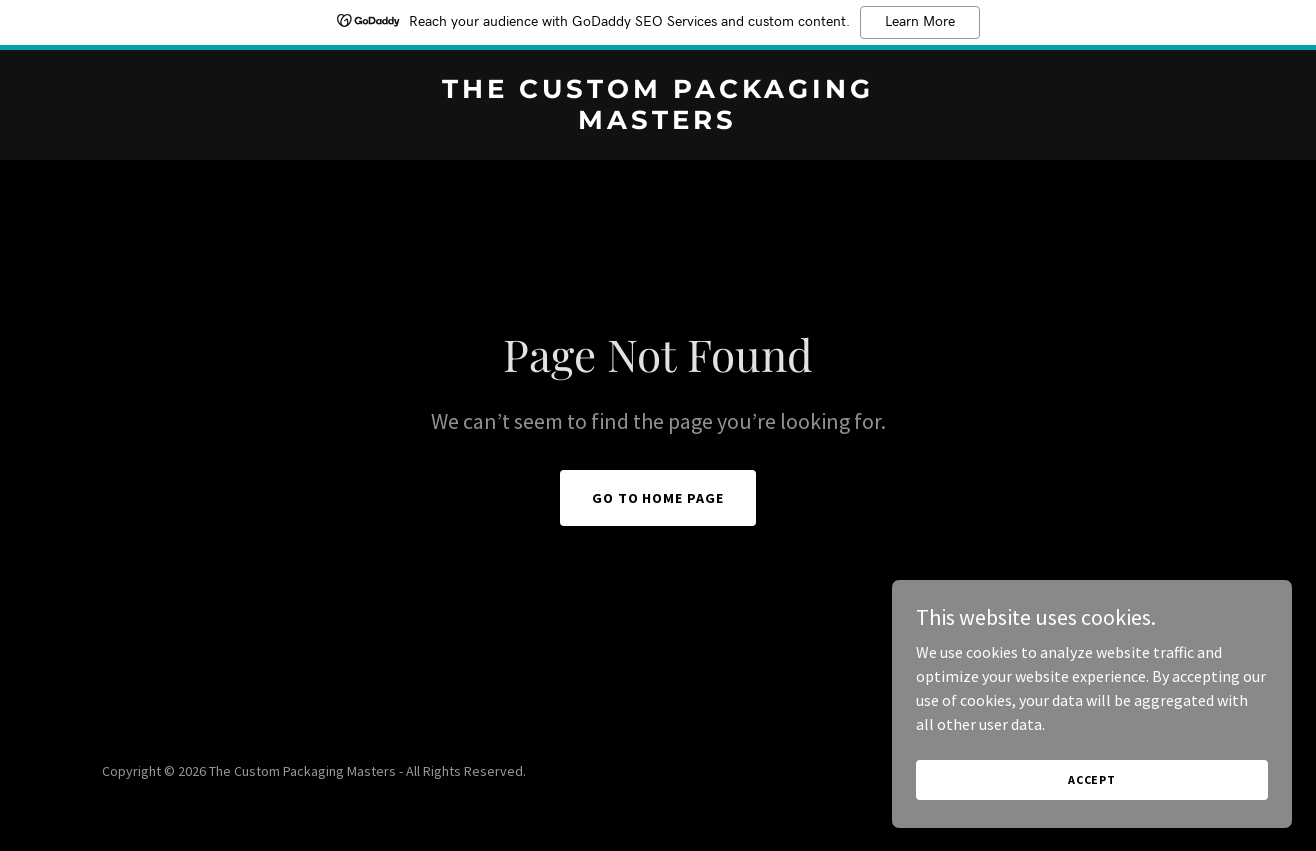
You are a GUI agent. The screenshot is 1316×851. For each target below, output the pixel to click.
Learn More (920, 22)
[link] (658, 123)
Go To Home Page (658, 498)
